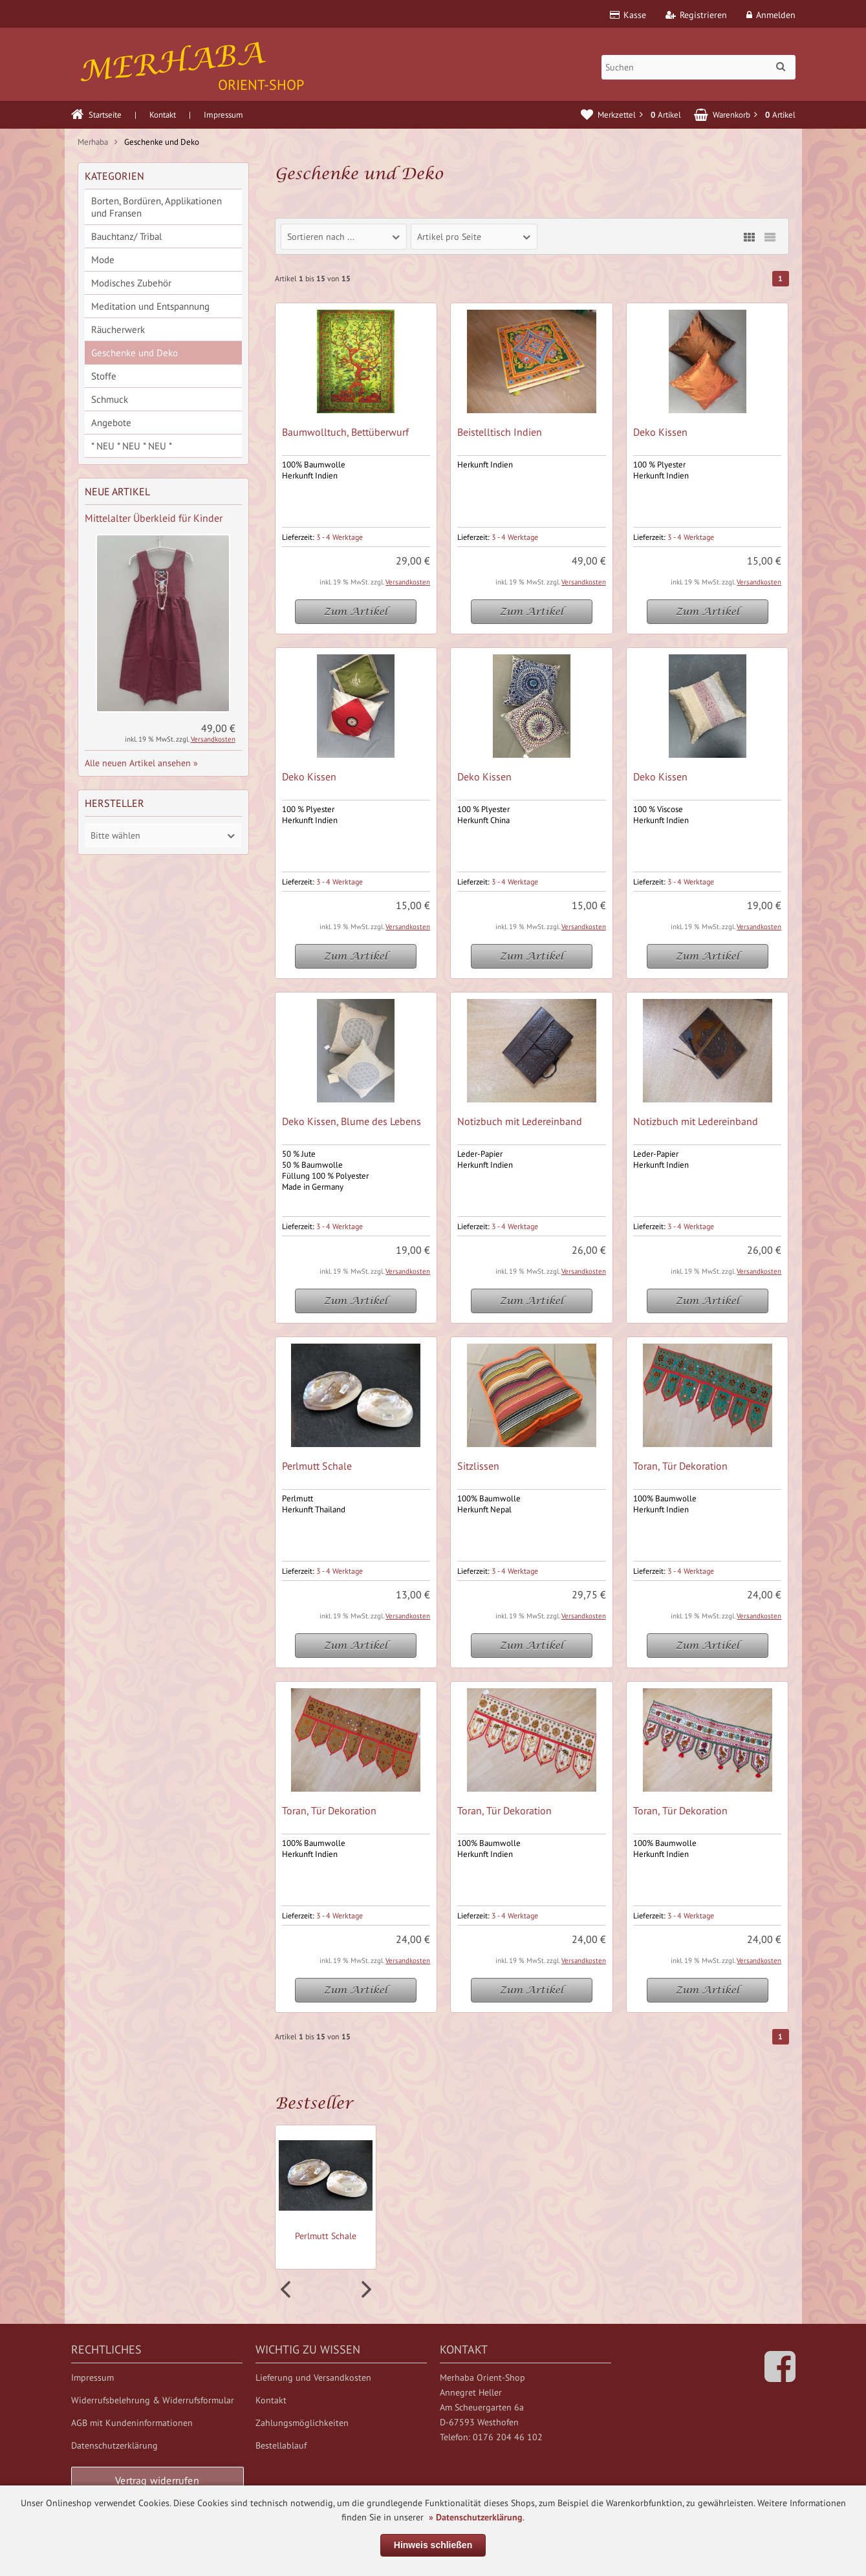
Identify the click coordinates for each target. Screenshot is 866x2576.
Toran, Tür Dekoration (680, 1465)
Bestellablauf (281, 2445)
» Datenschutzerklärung (476, 2517)
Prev (287, 2289)
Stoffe (103, 376)
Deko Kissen (660, 431)
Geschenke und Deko (134, 353)
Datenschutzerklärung (114, 2445)
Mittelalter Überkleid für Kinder (153, 517)
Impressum (223, 114)
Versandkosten (407, 581)
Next (364, 2289)
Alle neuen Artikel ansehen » (141, 763)
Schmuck (109, 399)
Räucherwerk (118, 329)
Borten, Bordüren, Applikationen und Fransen (156, 207)
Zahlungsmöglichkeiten (302, 2423)
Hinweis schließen (433, 2545)
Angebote (111, 422)
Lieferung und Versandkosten (313, 2377)
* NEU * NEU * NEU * (131, 446)
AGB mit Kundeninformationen (132, 2423)
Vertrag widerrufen (157, 2480)
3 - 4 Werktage (339, 537)
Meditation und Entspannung (150, 306)
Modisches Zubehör (131, 283)
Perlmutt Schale (317, 1465)
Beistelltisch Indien (499, 431)
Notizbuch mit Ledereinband (519, 1121)
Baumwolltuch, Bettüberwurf (345, 431)
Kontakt (162, 114)
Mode (102, 259)
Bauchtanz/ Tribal (126, 236)
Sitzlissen (478, 1465)
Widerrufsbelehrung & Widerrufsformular (152, 2400)
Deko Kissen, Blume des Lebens (351, 1121)
